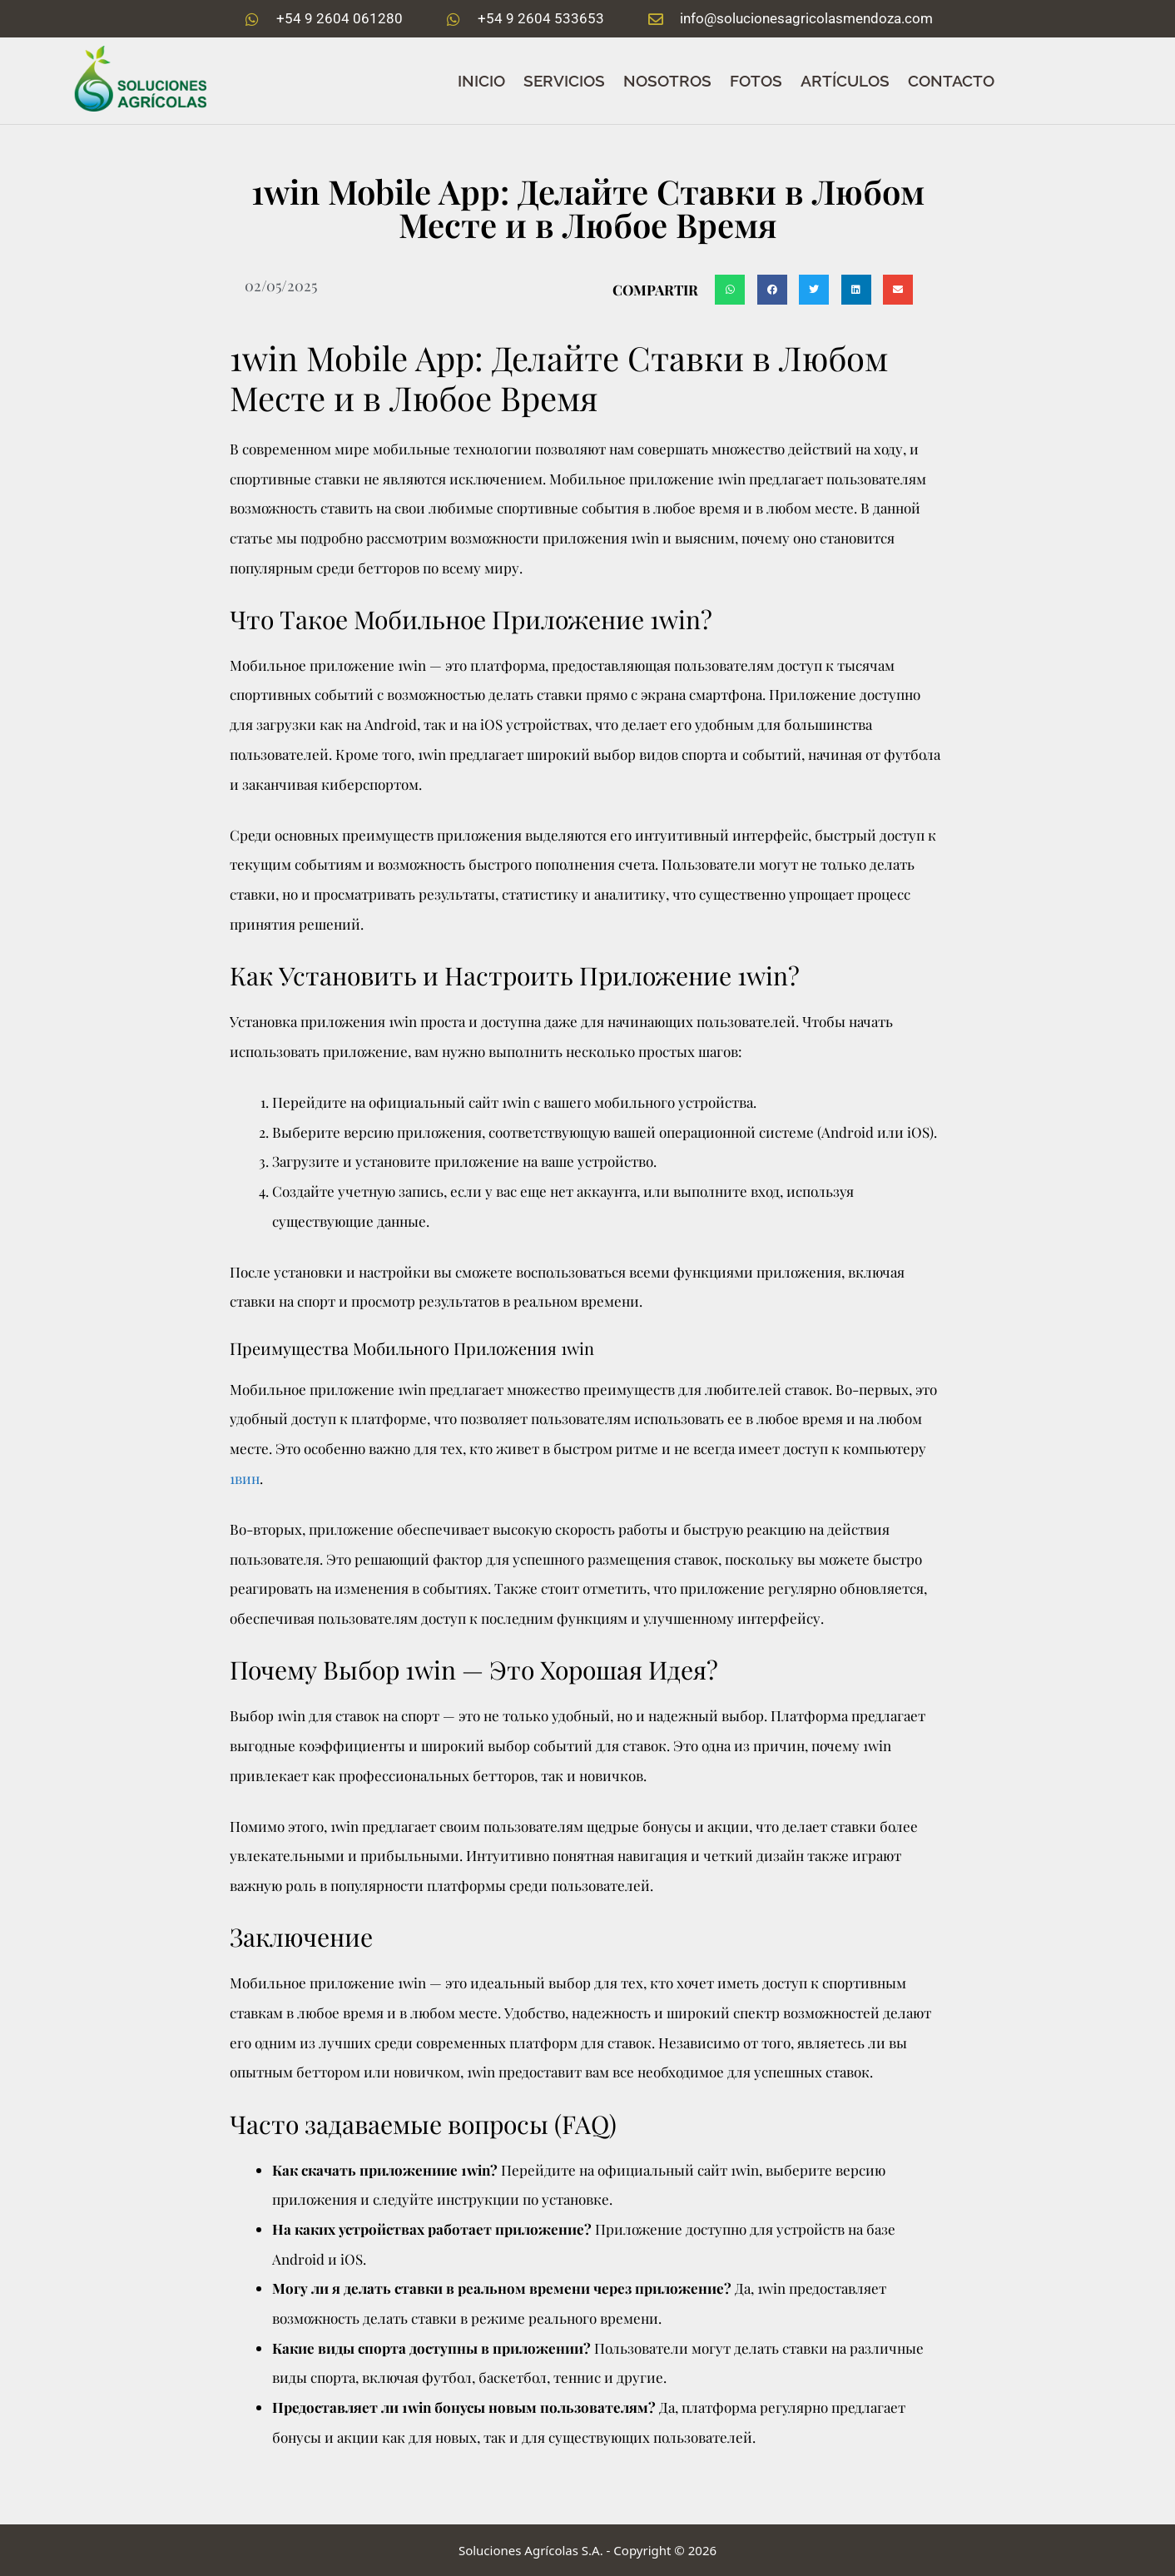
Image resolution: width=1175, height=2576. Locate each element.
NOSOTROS (667, 81)
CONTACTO (951, 81)
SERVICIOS (564, 81)
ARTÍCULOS (845, 81)
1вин (245, 1478)
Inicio (481, 81)
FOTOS (756, 81)
